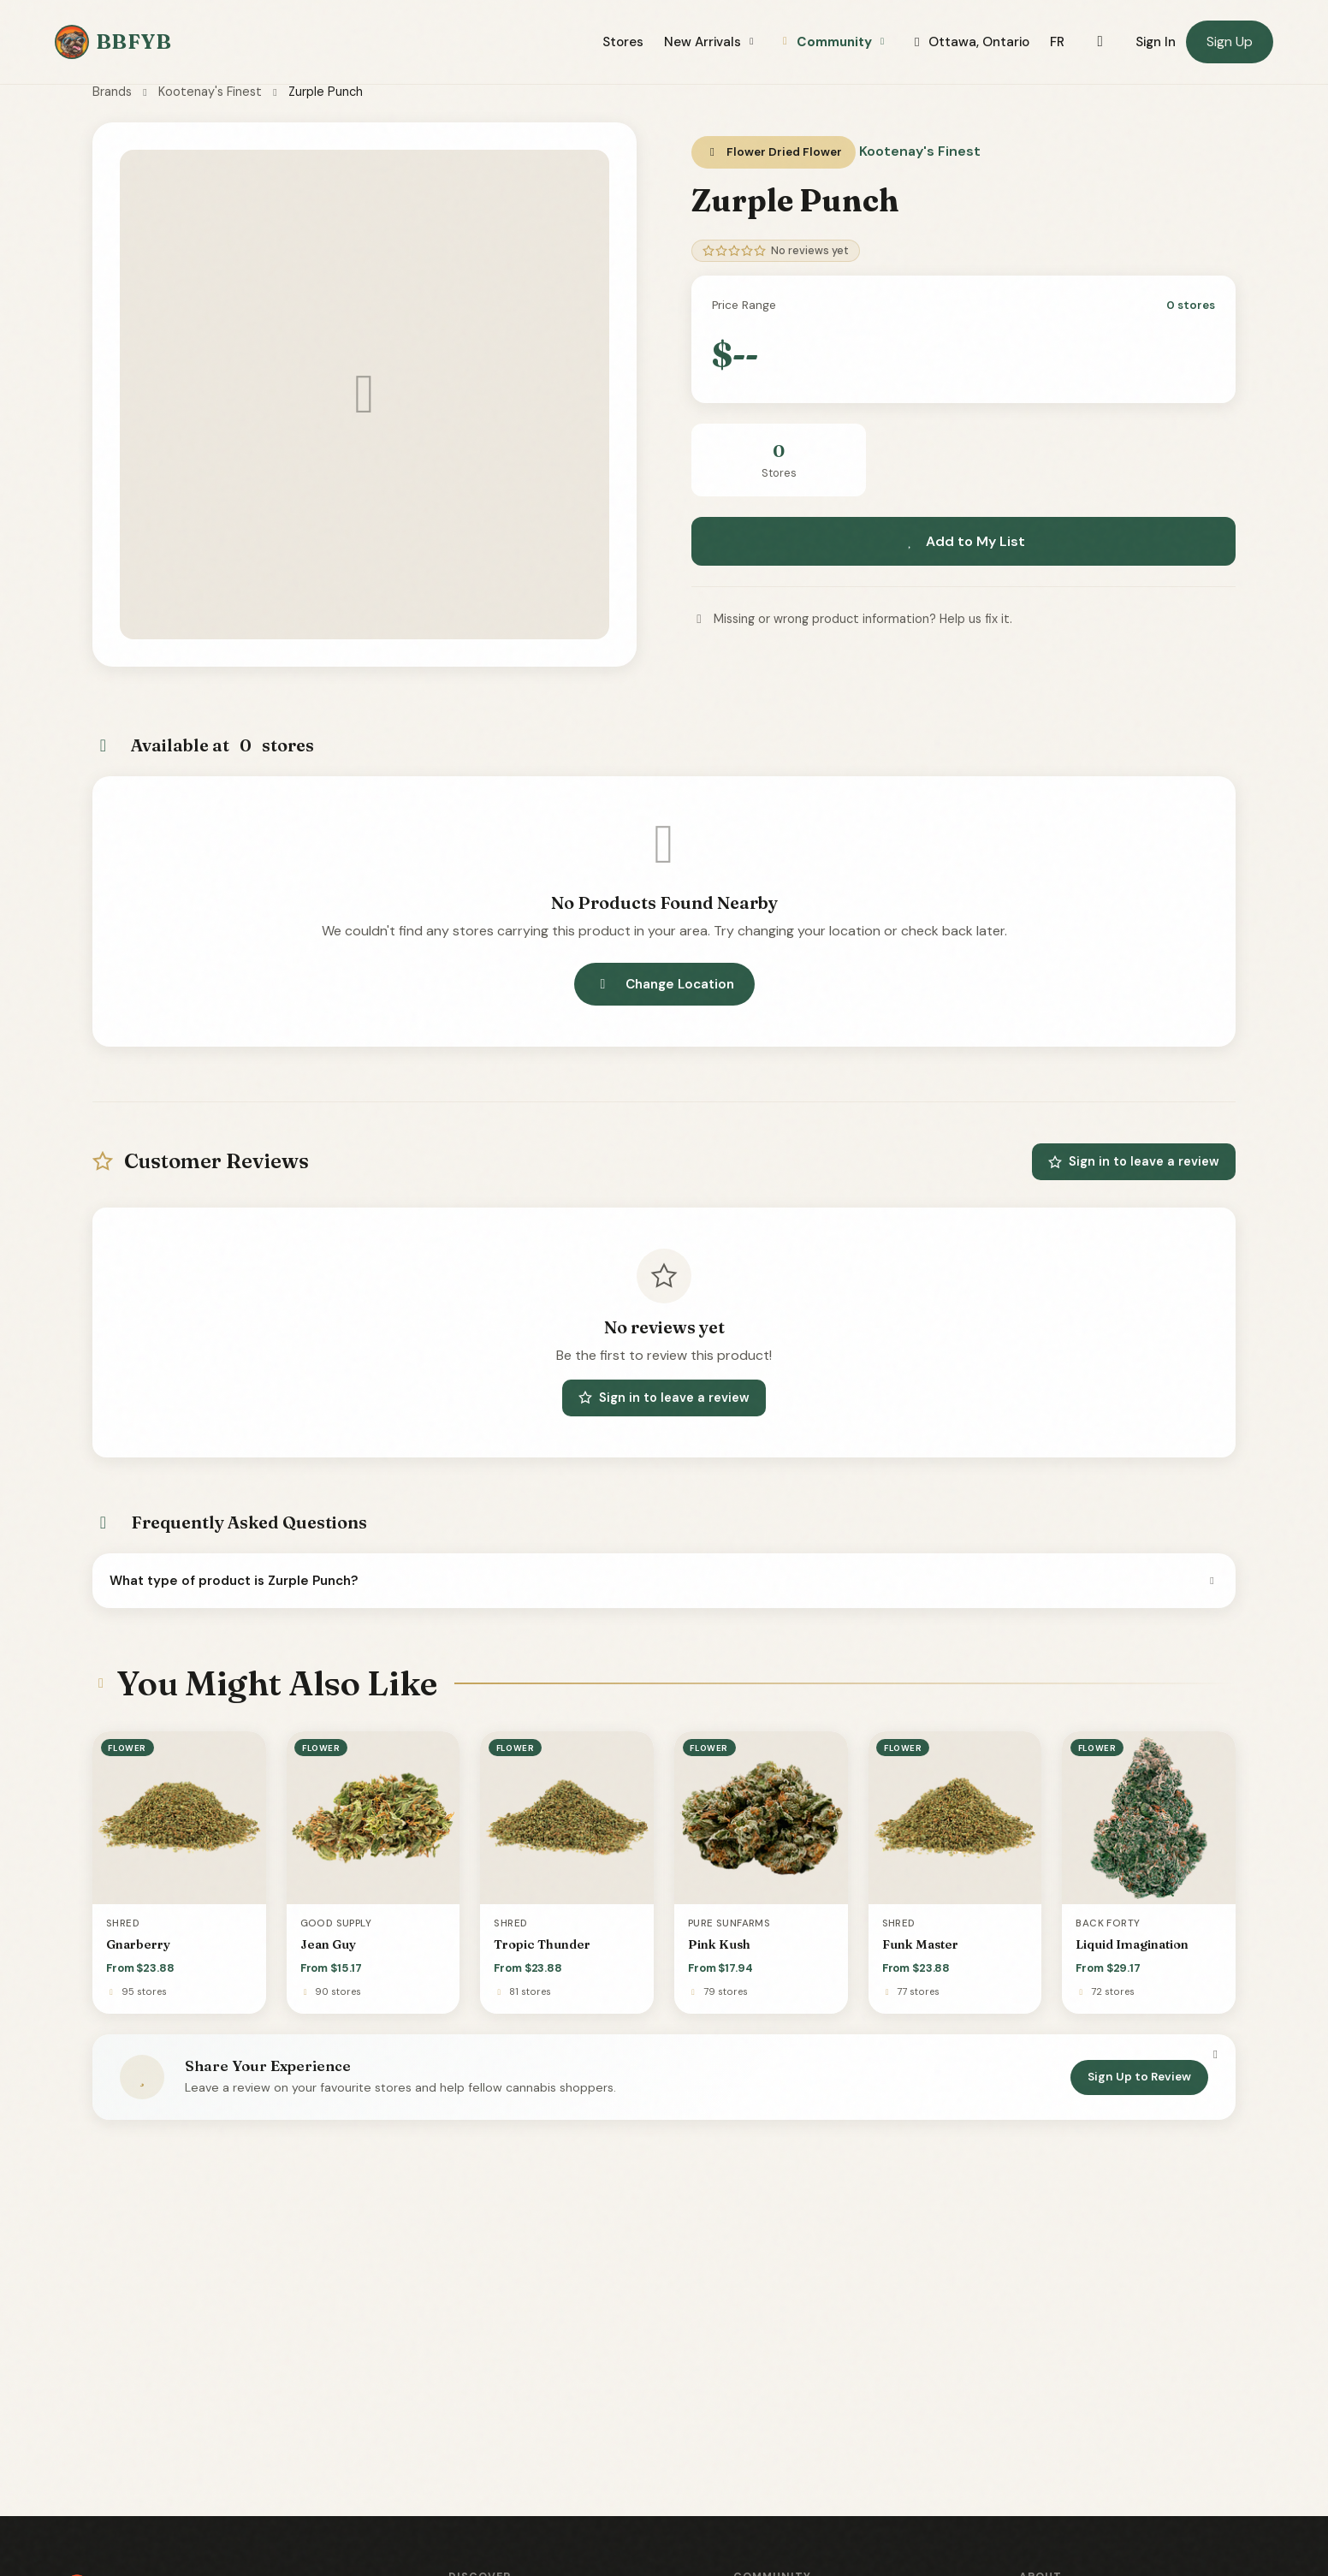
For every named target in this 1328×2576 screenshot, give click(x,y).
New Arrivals (711, 41)
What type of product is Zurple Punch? (664, 1580)
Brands (112, 91)
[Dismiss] (1215, 2055)
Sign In (1155, 41)
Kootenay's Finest (210, 91)
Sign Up (1229, 41)
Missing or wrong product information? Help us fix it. (851, 618)
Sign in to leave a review (1133, 1161)
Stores (622, 41)
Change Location (664, 984)
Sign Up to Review (1139, 2076)
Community (833, 41)
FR (1057, 41)
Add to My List (963, 541)
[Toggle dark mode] (1100, 42)
